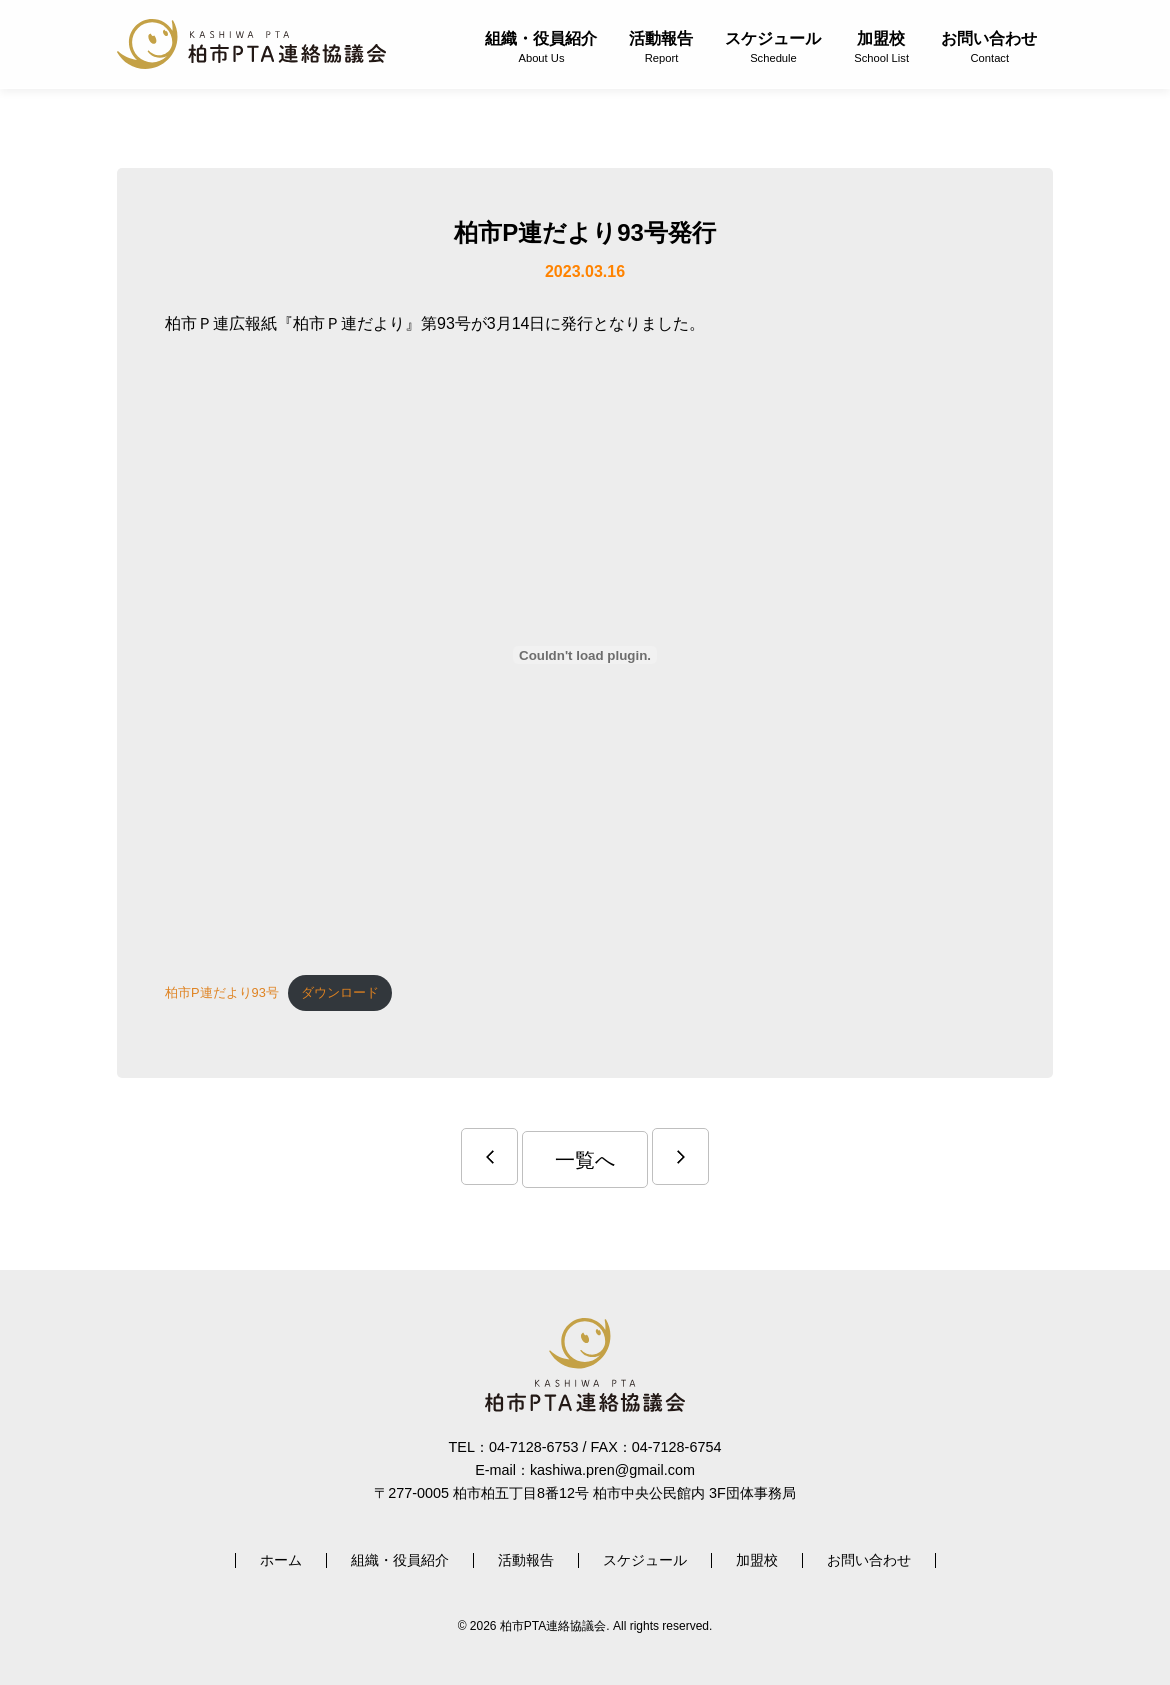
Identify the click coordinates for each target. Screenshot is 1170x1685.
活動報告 (661, 47)
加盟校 (881, 47)
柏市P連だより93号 (222, 992)
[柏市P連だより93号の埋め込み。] (585, 655)
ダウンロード (340, 992)
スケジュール (773, 47)
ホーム (281, 1560)
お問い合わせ (989, 47)
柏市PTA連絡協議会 (251, 44)
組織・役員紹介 (541, 47)
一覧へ (585, 1160)
